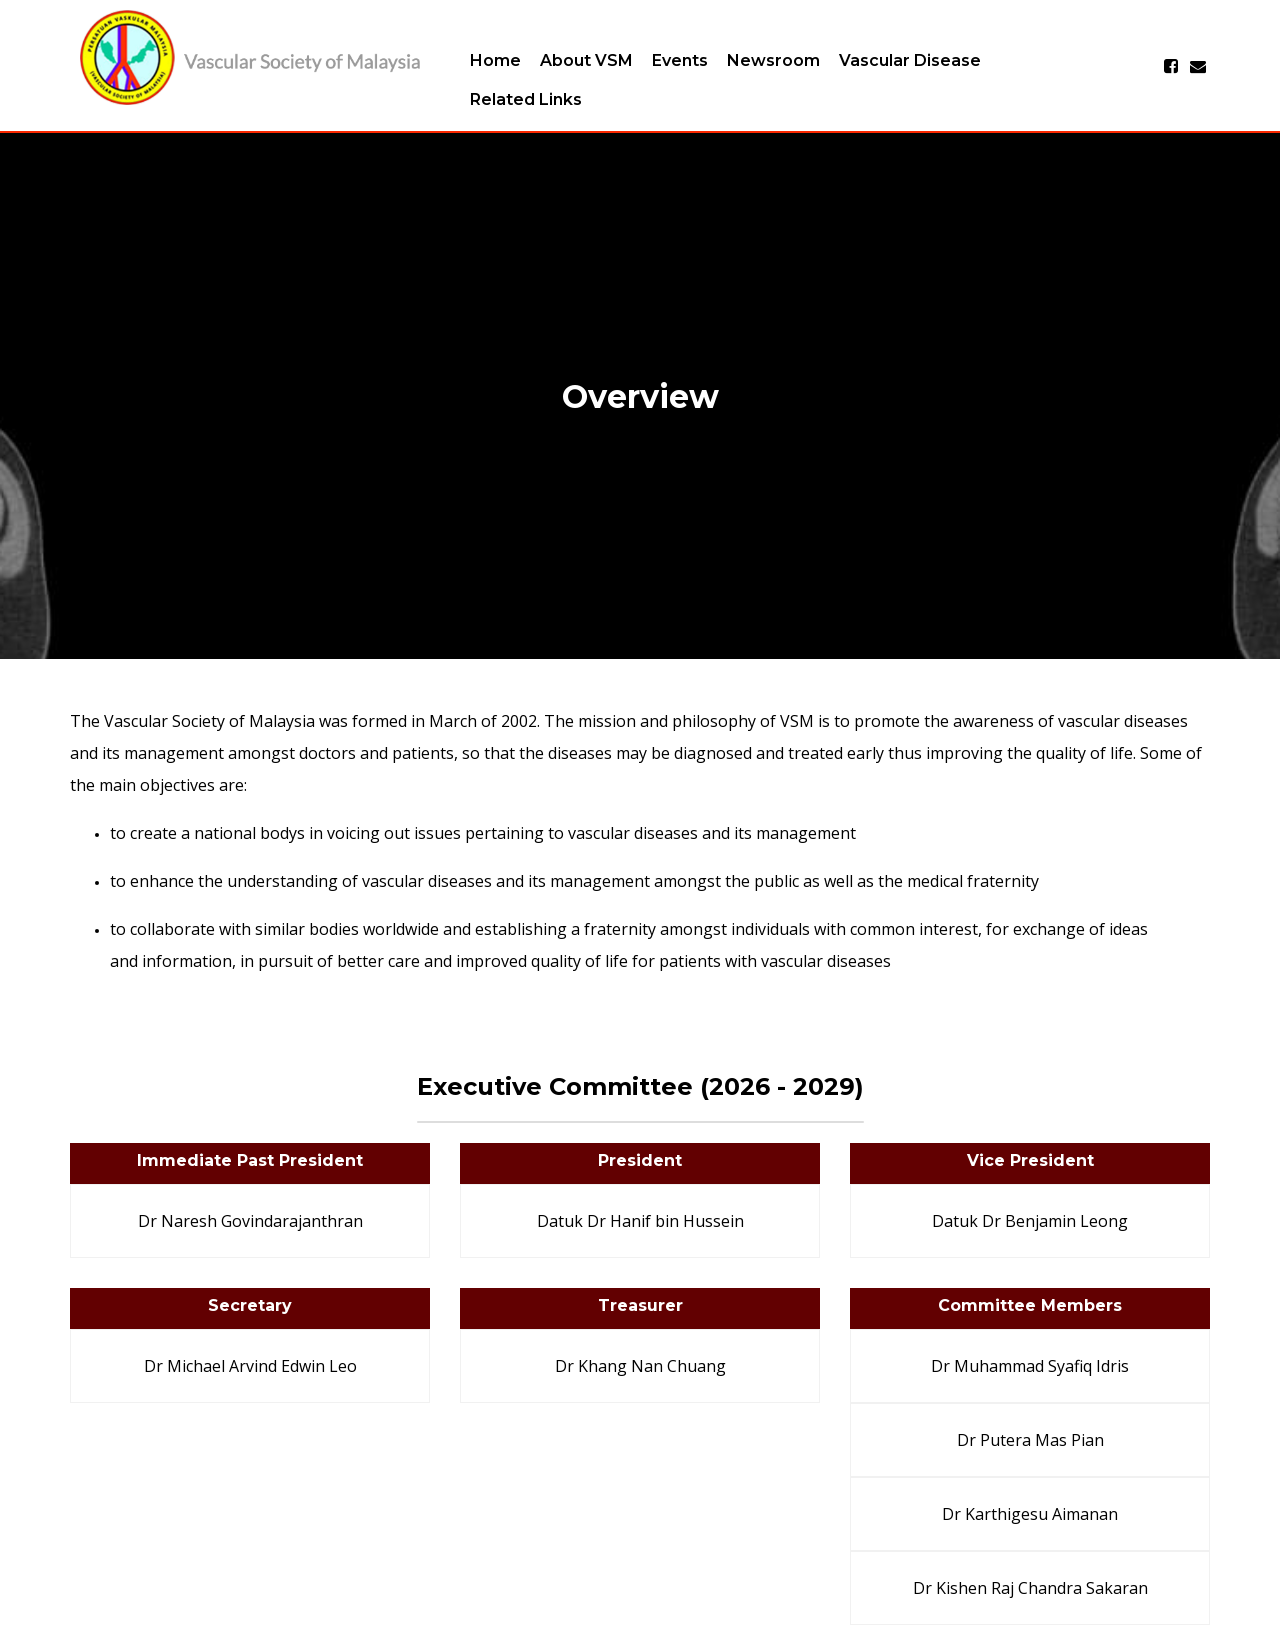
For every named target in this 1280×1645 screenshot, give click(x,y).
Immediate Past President (250, 1160)
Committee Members (1030, 1305)
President (640, 1160)
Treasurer (640, 1305)
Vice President (1030, 1160)
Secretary (250, 1305)
